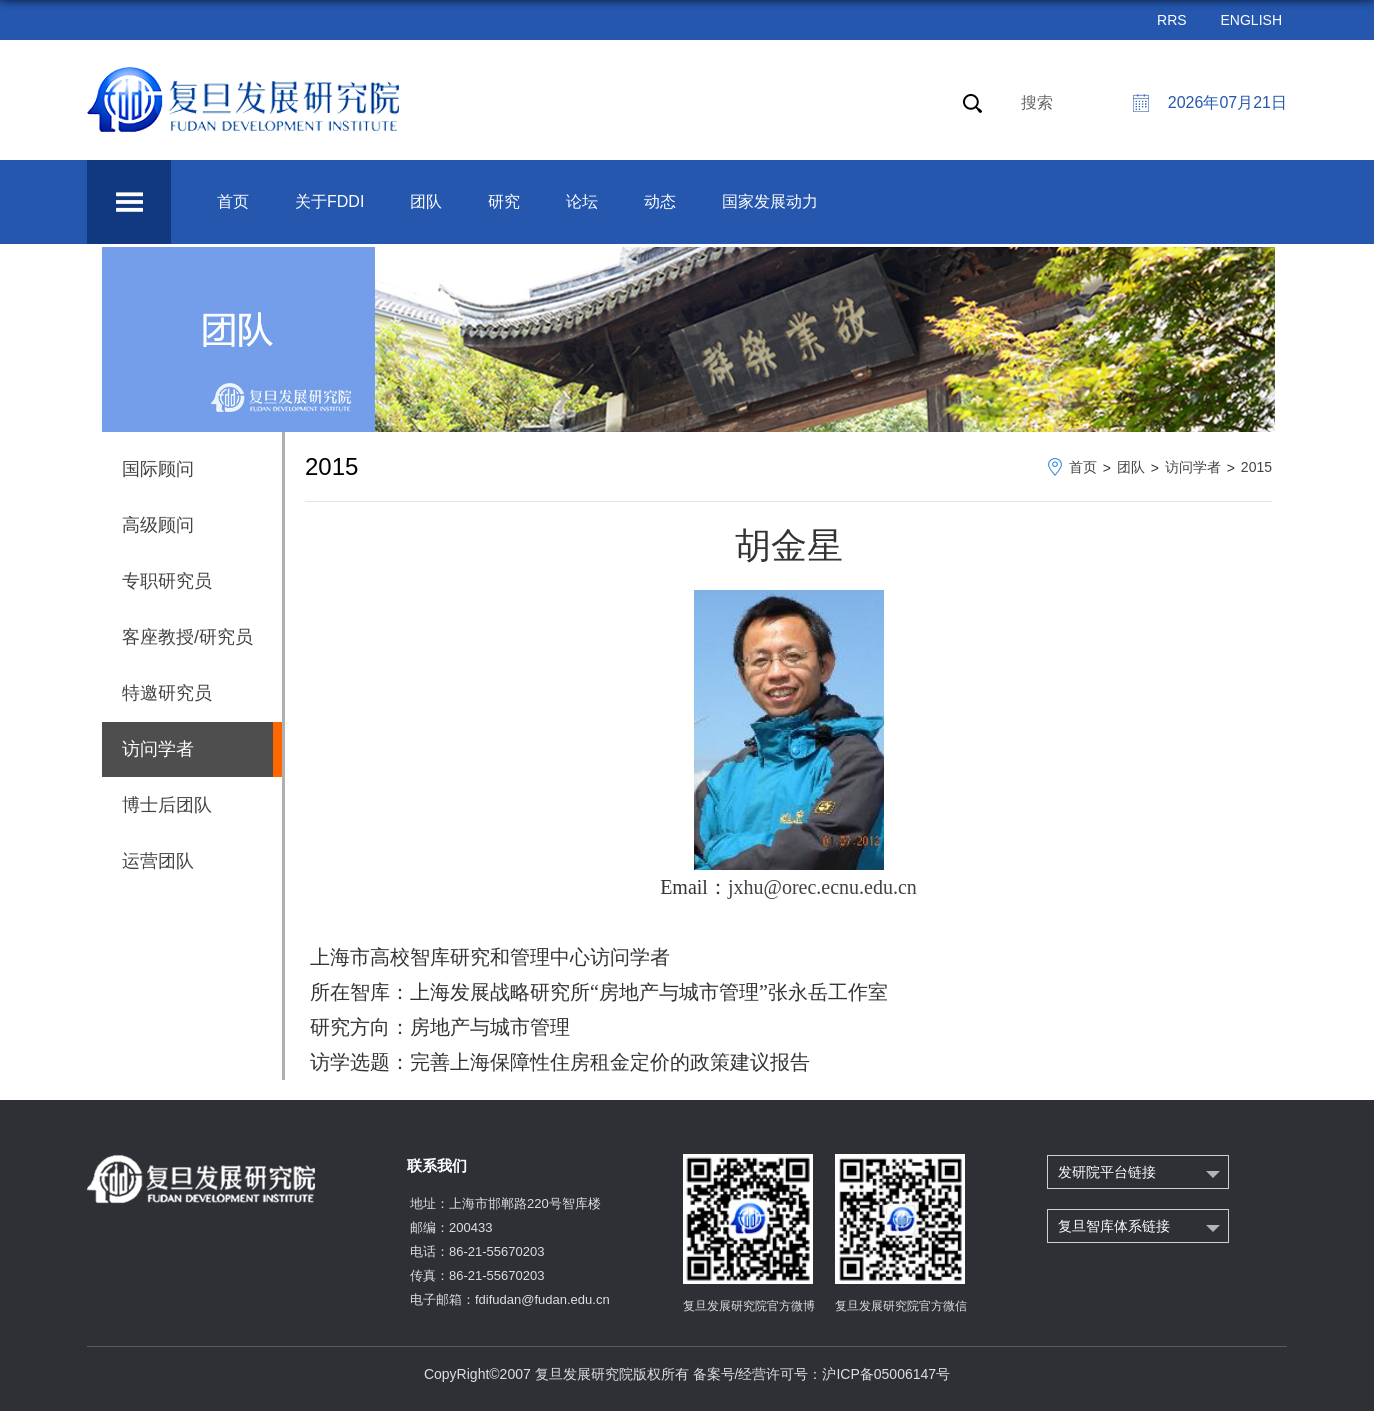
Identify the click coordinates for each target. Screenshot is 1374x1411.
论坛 (582, 201)
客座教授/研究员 (187, 637)
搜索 (1037, 102)
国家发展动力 (770, 201)
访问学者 (1193, 467)
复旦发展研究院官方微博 (749, 1306)
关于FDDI (329, 201)
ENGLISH (1251, 20)
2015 (1256, 467)
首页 (233, 201)
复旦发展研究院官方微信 (901, 1306)
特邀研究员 (167, 693)
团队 (426, 201)
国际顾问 (158, 469)
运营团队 (158, 861)
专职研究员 (167, 581)
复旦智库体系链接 (1114, 1226)
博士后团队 (167, 805)
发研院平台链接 (1107, 1172)
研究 (504, 201)
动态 (660, 201)
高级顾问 (158, 525)
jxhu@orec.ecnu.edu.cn (822, 887)
